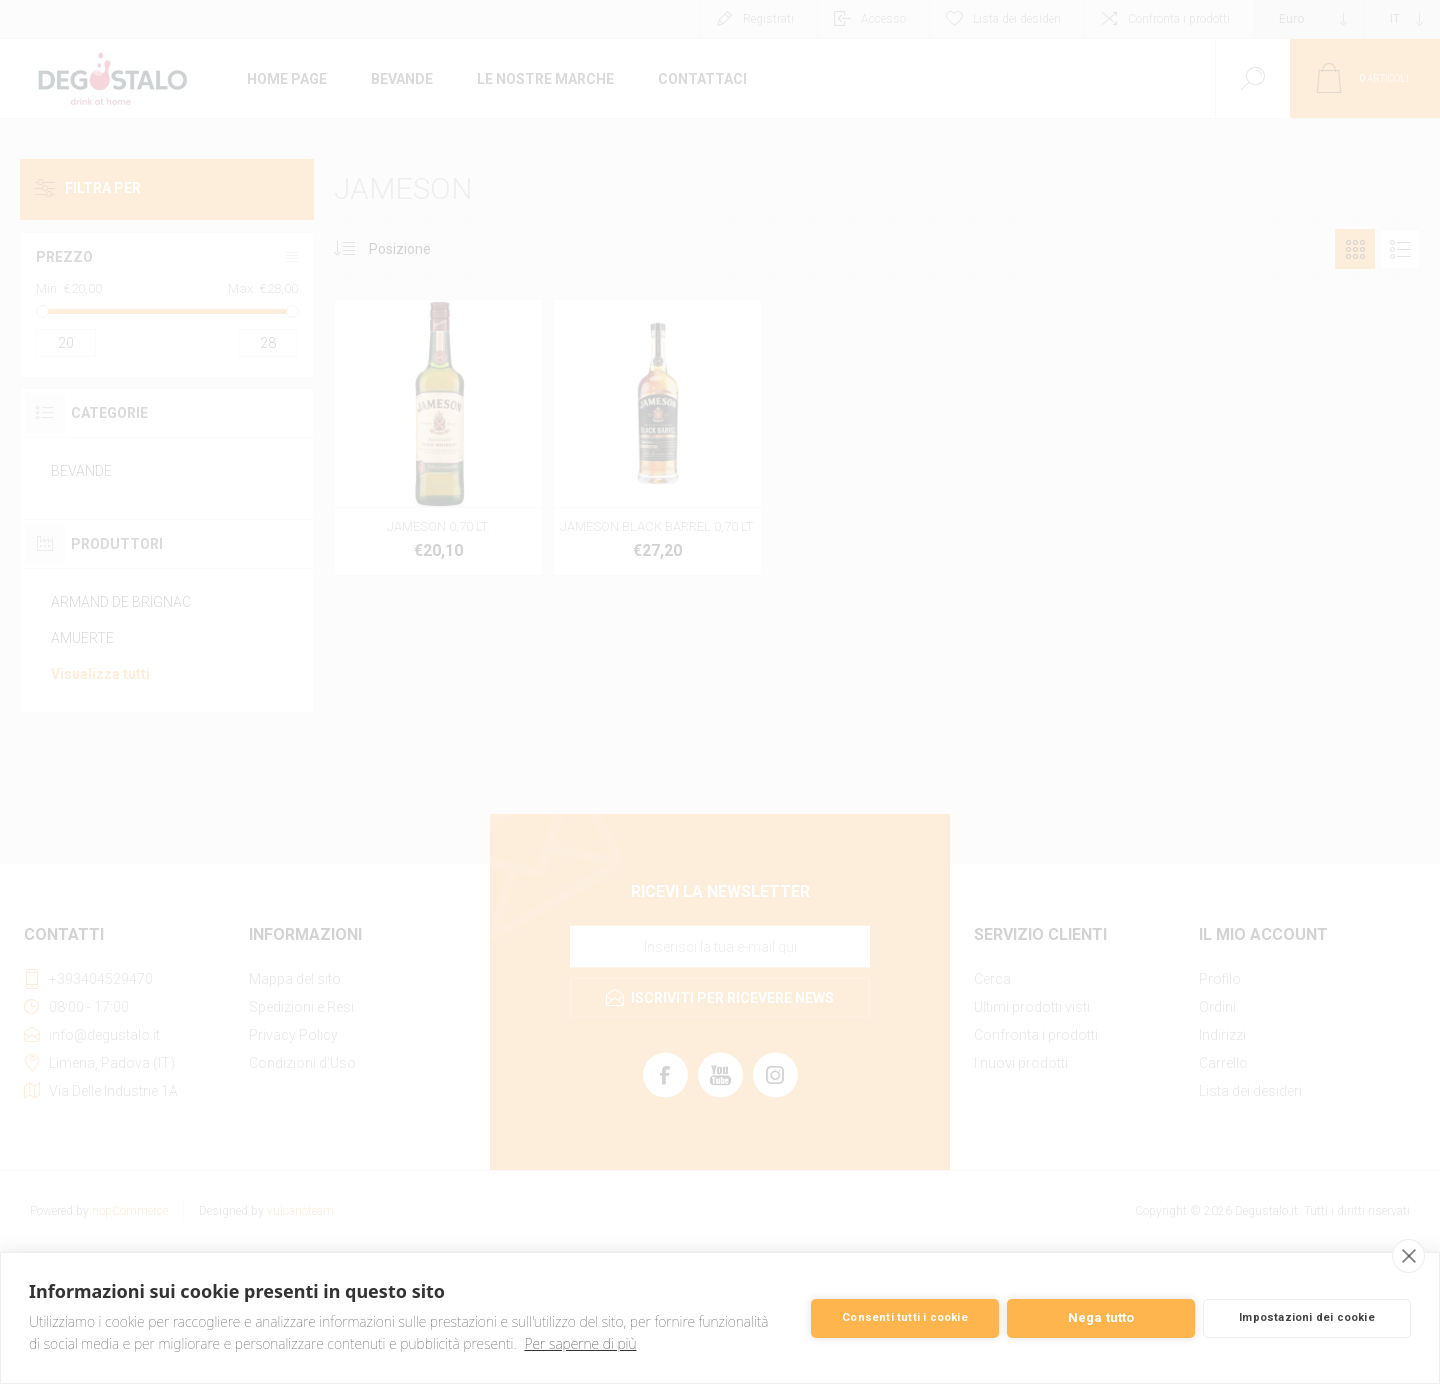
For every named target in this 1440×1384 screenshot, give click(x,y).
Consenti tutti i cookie (905, 1317)
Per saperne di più (581, 1343)
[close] (1408, 1256)
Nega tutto (1101, 1317)
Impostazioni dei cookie (1307, 1317)
